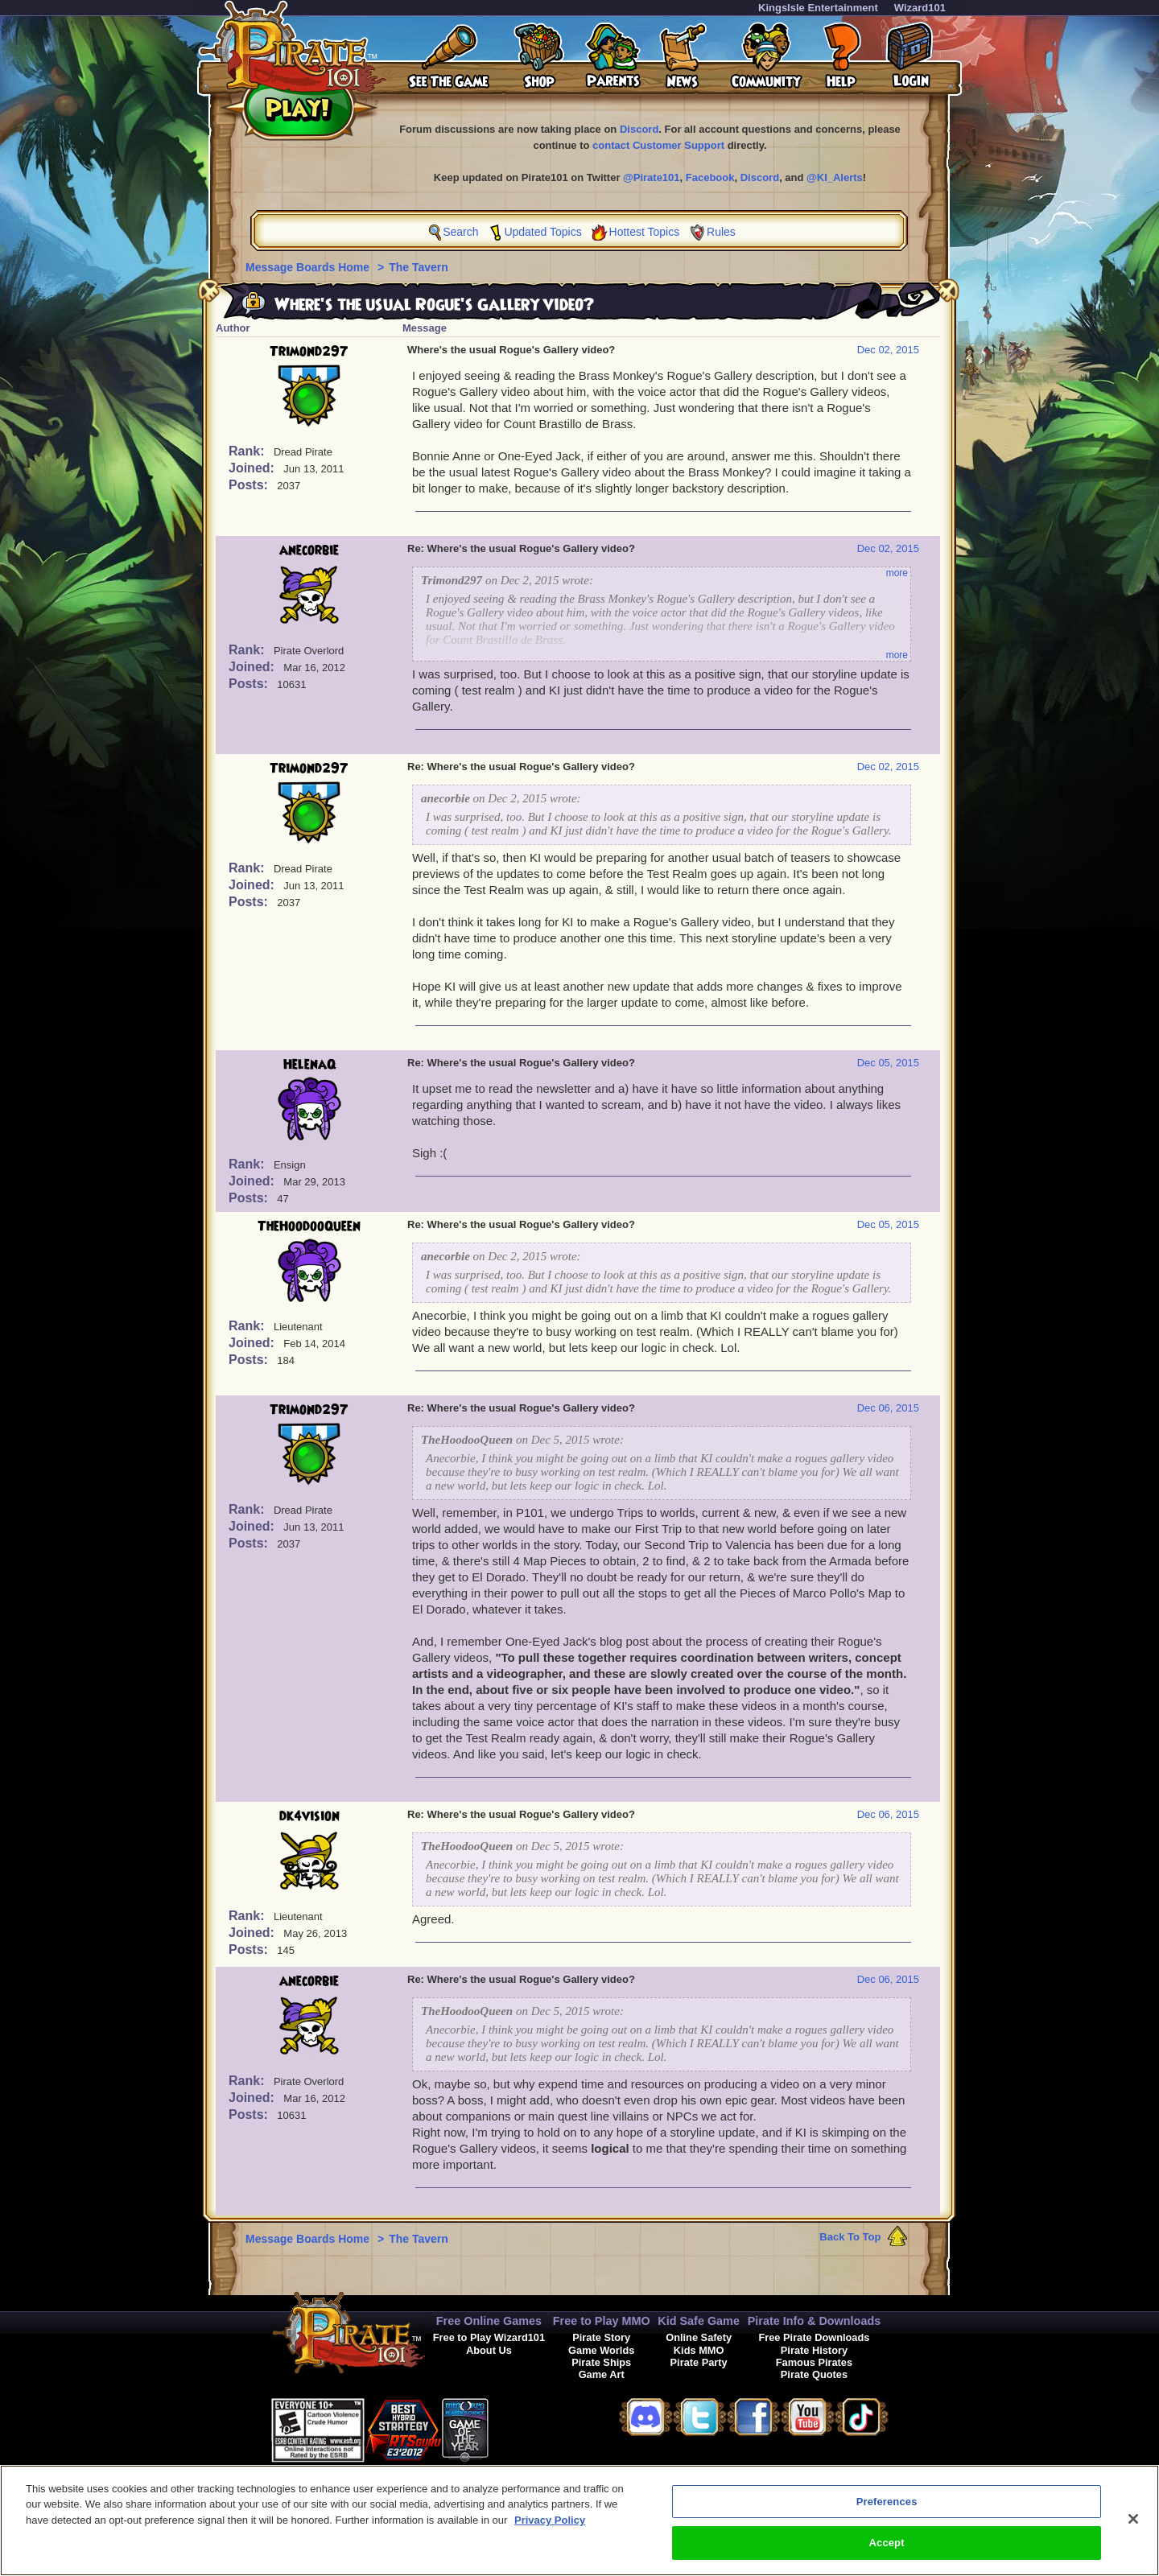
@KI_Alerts (834, 177)
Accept (887, 2558)
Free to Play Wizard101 (489, 2337)
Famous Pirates (814, 2362)
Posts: (250, 485)
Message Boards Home (309, 267)
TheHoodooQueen (309, 1226)
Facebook (710, 177)
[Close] (1133, 2533)
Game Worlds (601, 2350)
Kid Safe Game (699, 2320)
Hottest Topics (644, 231)
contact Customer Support (658, 145)
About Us (489, 2350)
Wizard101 (920, 8)
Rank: (248, 451)
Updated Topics (542, 231)
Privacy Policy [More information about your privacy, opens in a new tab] (549, 2535)
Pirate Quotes (814, 2374)
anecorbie (309, 550)
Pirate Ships (601, 2362)
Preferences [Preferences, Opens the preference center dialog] (887, 2516)
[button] (529, 2427)
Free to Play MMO (601, 2320)
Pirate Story (601, 2337)
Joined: (253, 468)
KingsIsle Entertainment (818, 8)
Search (460, 231)
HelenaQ (309, 1064)
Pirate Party (699, 2362)
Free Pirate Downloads (813, 2337)
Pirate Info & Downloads (814, 2320)
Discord (639, 129)
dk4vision (309, 1816)
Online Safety (699, 2337)
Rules (721, 231)
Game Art (602, 2374)
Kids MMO (699, 2350)
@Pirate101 (651, 177)
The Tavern (418, 267)
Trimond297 (309, 351)
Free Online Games (489, 2320)
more (897, 573)
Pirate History (814, 2350)
